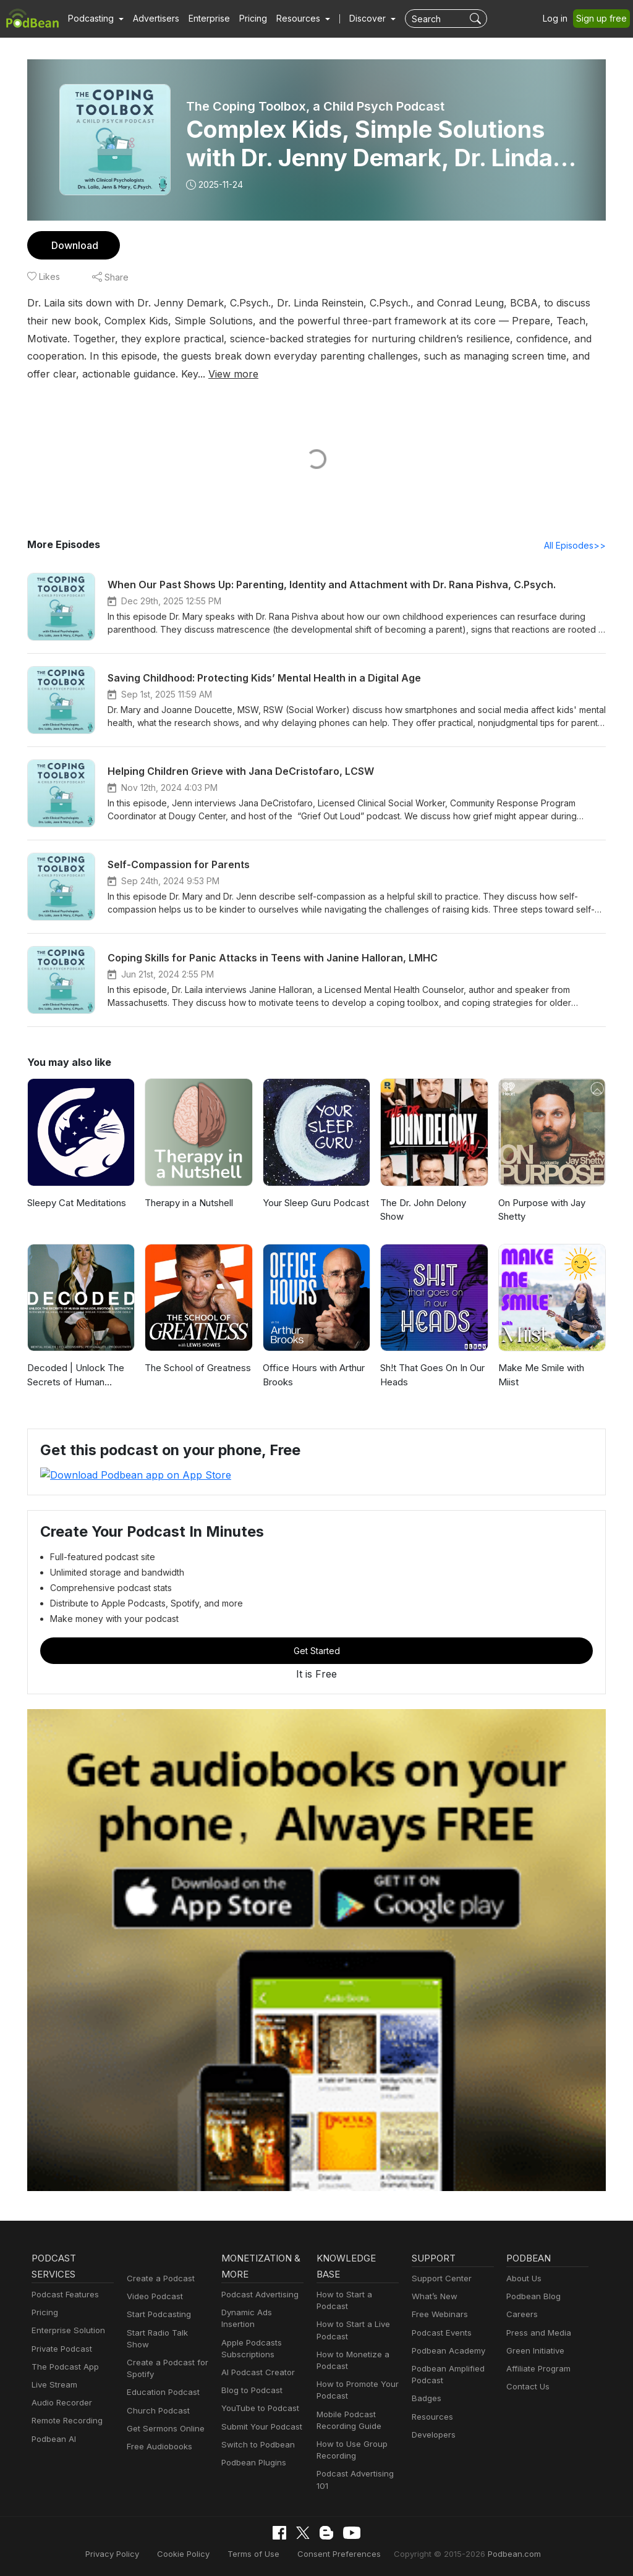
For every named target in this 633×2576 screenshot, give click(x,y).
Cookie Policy (193, 2553)
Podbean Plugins (252, 2450)
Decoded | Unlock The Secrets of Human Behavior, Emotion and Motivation (74, 1376)
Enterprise (202, 18)
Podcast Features (63, 2294)
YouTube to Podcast (257, 2396)
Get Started (316, 1650)
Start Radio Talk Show (167, 2332)
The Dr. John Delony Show (422, 1210)
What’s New (433, 2296)
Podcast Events (440, 2332)
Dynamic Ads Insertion (261, 2312)
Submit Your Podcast (259, 2414)
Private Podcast (60, 2348)
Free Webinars (438, 2314)
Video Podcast (153, 2296)
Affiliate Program (536, 2368)
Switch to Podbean (255, 2432)
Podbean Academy (446, 2350)
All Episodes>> (577, 546)
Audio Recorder (60, 2402)
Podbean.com (499, 2553)
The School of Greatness (196, 1368)
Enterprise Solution (66, 2330)
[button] (94, 18)
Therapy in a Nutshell (188, 1203)
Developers (432, 2434)
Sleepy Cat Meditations (74, 1203)
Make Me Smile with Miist (550, 1368)
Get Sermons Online (163, 2416)
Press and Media (536, 2332)
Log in (559, 18)
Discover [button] (355, 18)
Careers (520, 2314)
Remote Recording (66, 2420)
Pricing (244, 18)
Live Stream (53, 2384)
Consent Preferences (338, 2553)
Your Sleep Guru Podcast (315, 1203)
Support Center (439, 2278)
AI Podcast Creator (255, 2360)
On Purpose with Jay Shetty (541, 1210)
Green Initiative (533, 2350)
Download (73, 245)
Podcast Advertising (257, 2294)
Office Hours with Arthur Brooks (311, 1375)
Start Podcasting (157, 2314)
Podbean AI (53, 2438)
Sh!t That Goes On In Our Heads (433, 1375)
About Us (523, 2278)
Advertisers (151, 18)
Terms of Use (259, 2553)
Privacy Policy (127, 2553)
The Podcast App (62, 2366)
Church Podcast (156, 2398)
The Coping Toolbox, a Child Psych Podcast (315, 106)
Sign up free (603, 18)
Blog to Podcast (249, 2378)
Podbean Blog (532, 2296)
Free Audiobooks (157, 2434)
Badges (426, 2398)
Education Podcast (161, 2380)
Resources (431, 2416)
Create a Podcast (158, 2278)
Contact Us (526, 2386)
